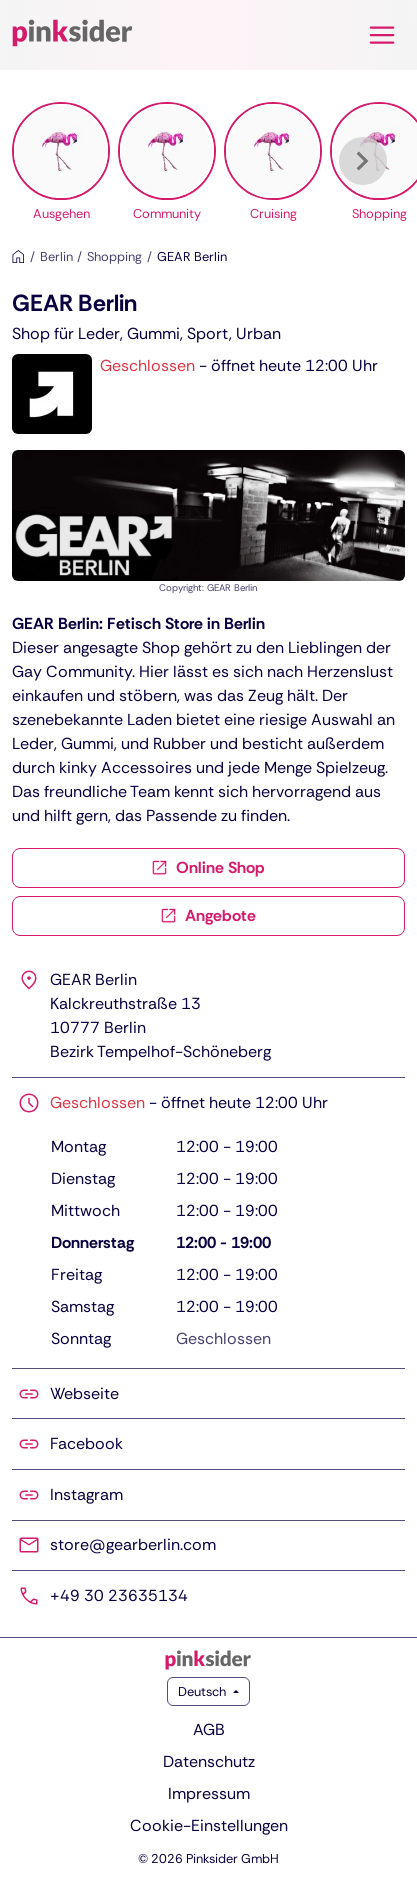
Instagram (86, 1494)
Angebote (208, 915)
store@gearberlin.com (133, 1544)
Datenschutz (209, 1761)
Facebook (86, 1443)
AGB (209, 1729)
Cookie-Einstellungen (209, 1825)
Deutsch (203, 1691)
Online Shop (208, 867)
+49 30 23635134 (119, 1595)
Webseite (84, 1393)
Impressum (209, 1793)
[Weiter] (363, 161)
